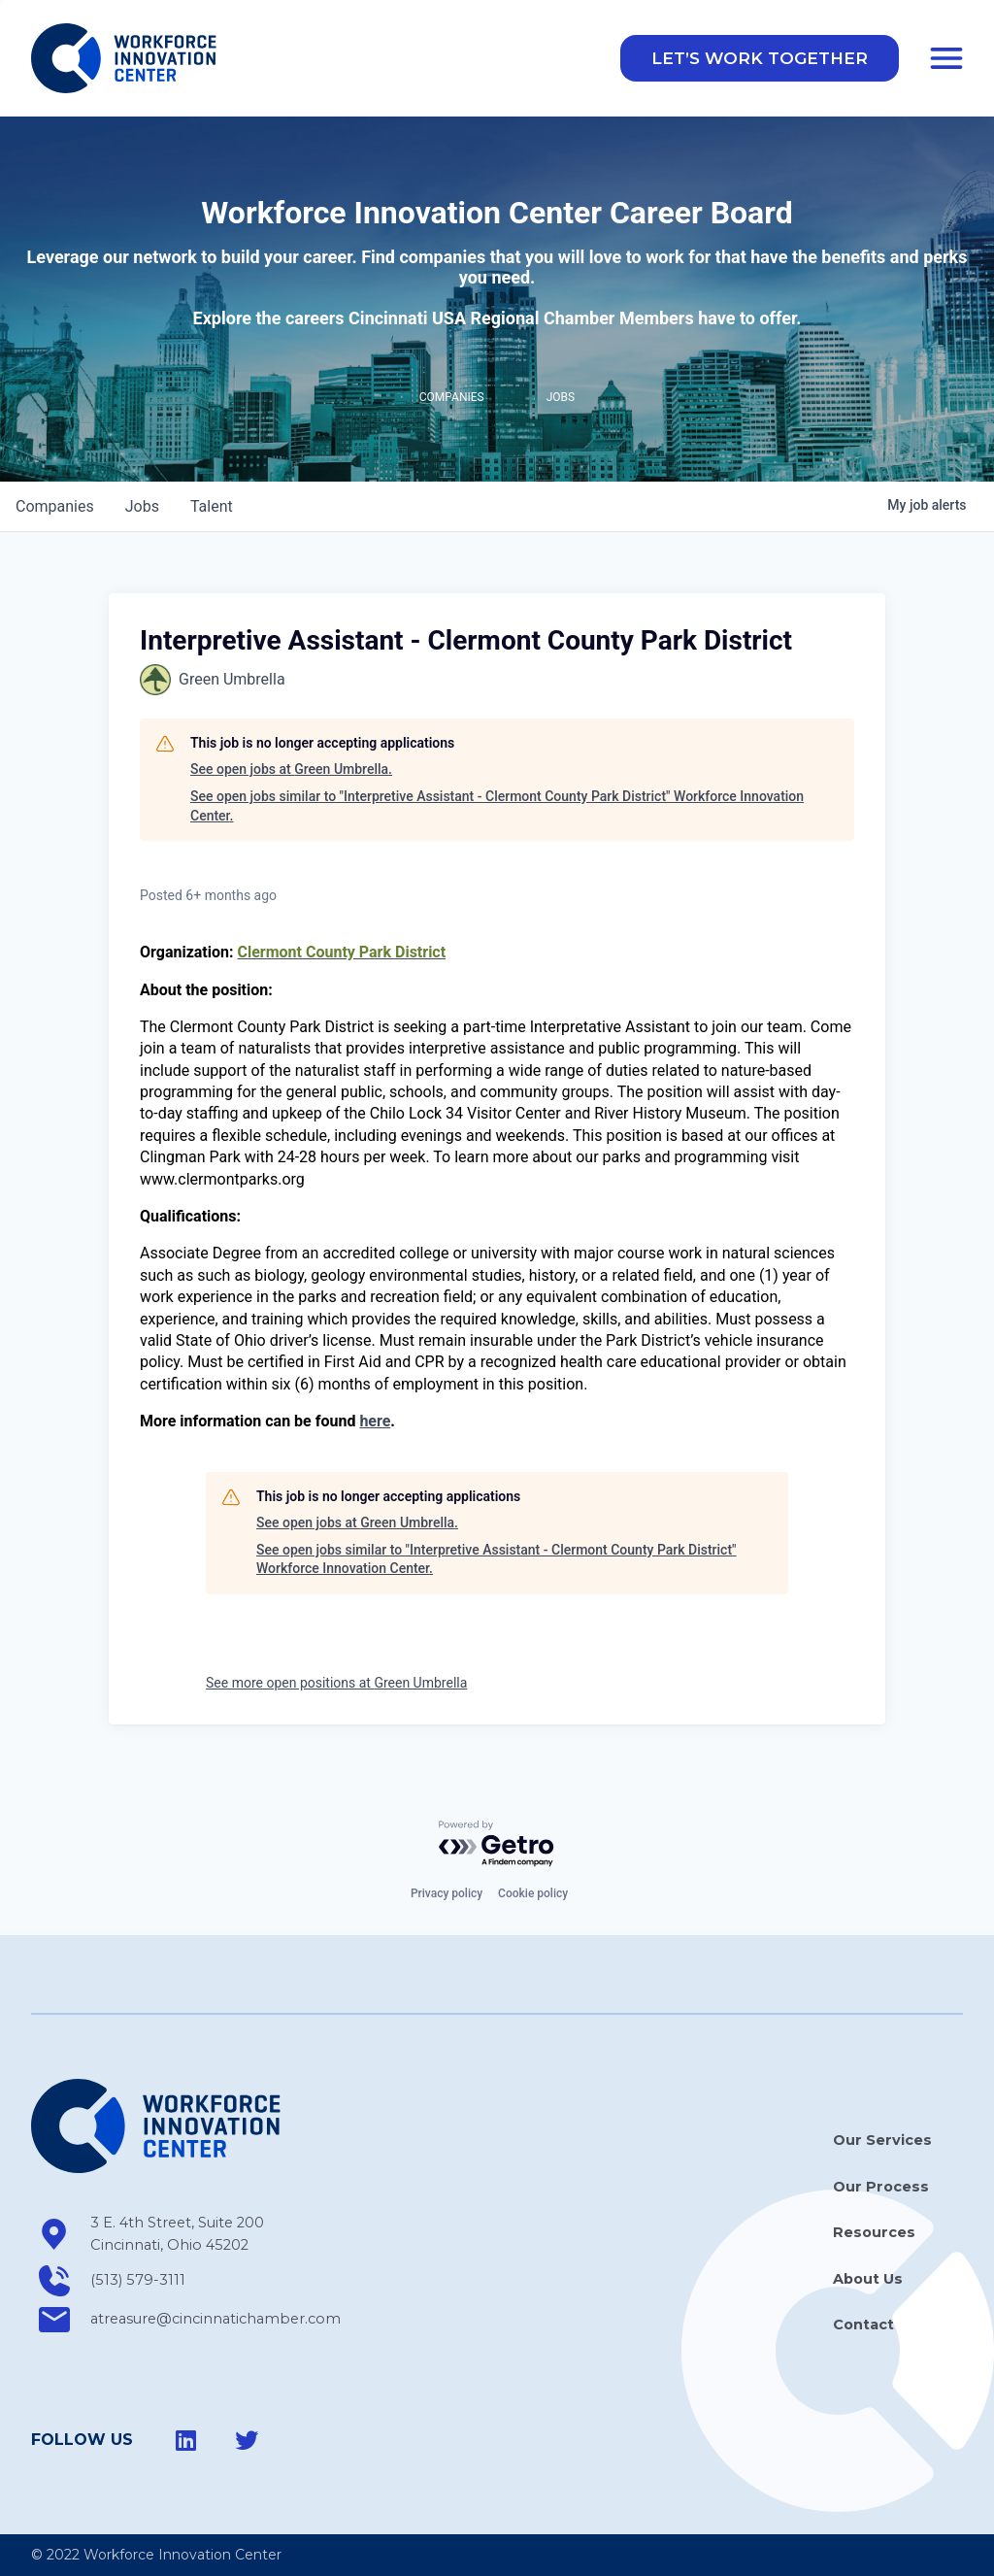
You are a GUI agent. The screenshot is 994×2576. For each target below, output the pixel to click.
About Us (868, 2279)
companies (55, 509)
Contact (863, 2324)
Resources (874, 2233)
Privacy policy (446, 1894)
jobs (142, 509)
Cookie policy (533, 1894)
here (374, 1424)
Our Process (881, 2186)
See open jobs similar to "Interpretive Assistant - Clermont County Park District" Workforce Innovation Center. (497, 808)
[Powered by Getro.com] (497, 1844)
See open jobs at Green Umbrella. (291, 773)
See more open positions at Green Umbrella (336, 1685)
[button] (759, 60)
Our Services (882, 2141)
